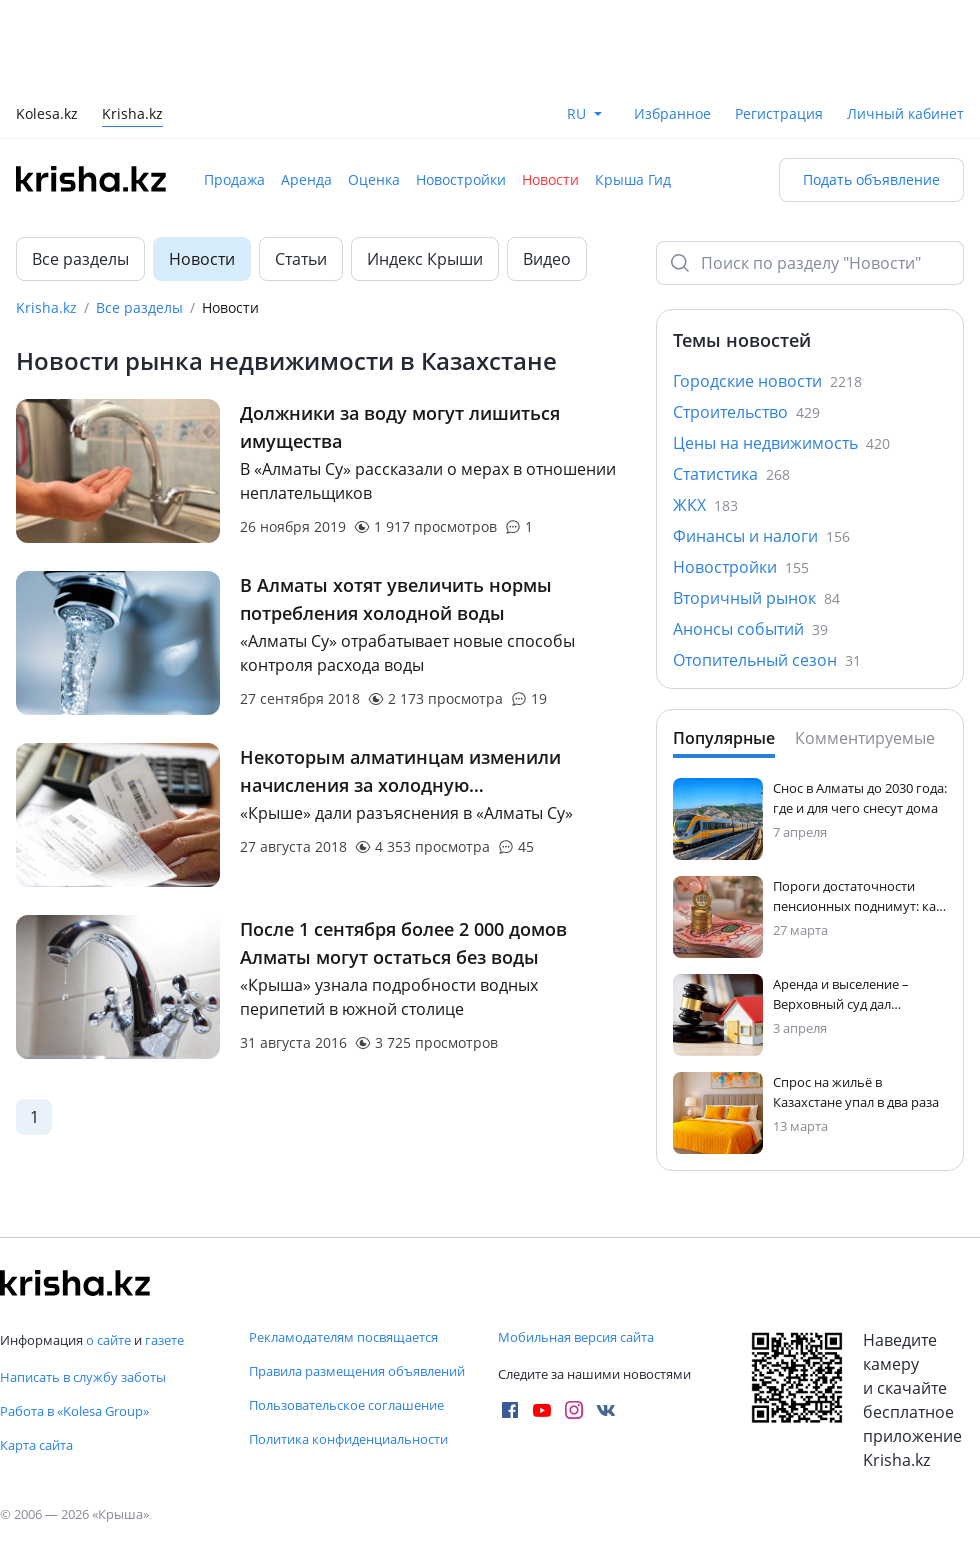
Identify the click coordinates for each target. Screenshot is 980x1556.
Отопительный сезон (767, 660)
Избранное (672, 113)
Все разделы (80, 259)
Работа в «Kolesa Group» (74, 1411)
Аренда (306, 179)
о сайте (108, 1340)
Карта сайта (36, 1445)
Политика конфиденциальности (348, 1439)
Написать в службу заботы (83, 1377)
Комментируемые (865, 738)
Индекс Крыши (425, 259)
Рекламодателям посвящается (343, 1337)
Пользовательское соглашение (346, 1405)
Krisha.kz (46, 307)
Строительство (746, 412)
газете (164, 1340)
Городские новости (767, 381)
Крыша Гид (633, 179)
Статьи (301, 259)
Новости (550, 179)
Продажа (234, 179)
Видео (547, 259)
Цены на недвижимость (781, 443)
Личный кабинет (905, 113)
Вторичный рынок (756, 598)
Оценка (374, 179)
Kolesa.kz (47, 115)
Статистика (731, 474)
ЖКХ (705, 505)
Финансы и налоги (761, 536)
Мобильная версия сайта (576, 1337)
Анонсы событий (750, 629)
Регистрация (779, 113)
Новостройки (461, 179)
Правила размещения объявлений (357, 1371)
